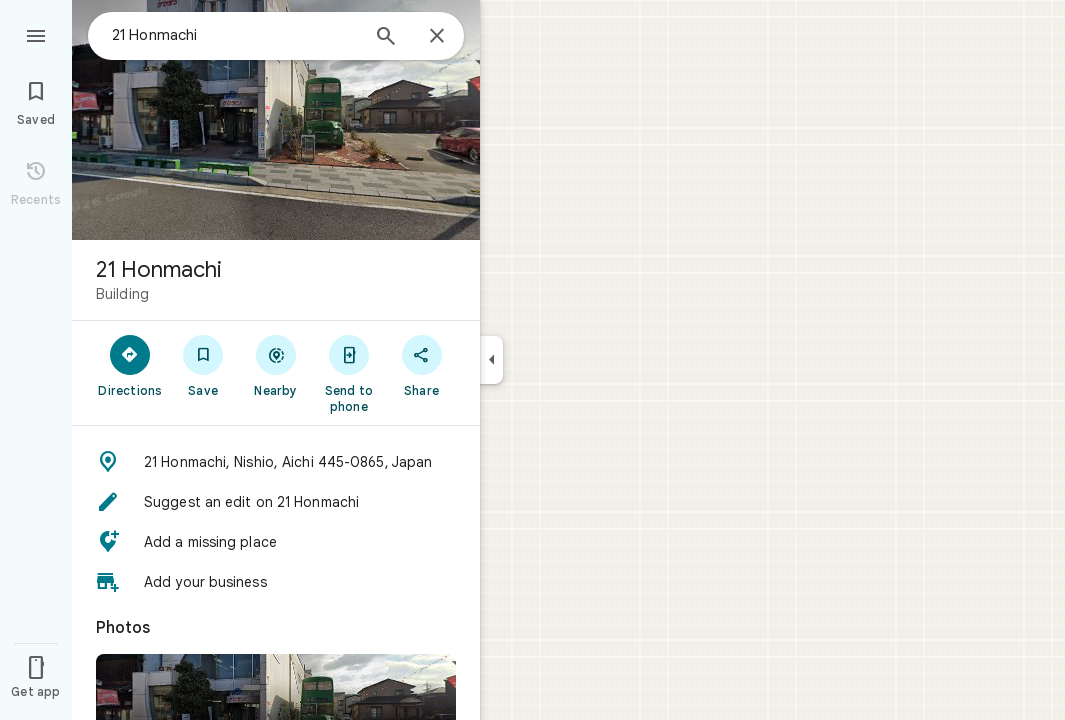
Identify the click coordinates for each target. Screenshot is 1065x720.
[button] (276, 462)
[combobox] (235, 35)
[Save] (203, 365)
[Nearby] (276, 365)
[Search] (386, 38)
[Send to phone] (348, 373)
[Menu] (36, 34)
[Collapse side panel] (491, 360)
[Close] (437, 37)
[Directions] (130, 365)
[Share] (421, 365)
